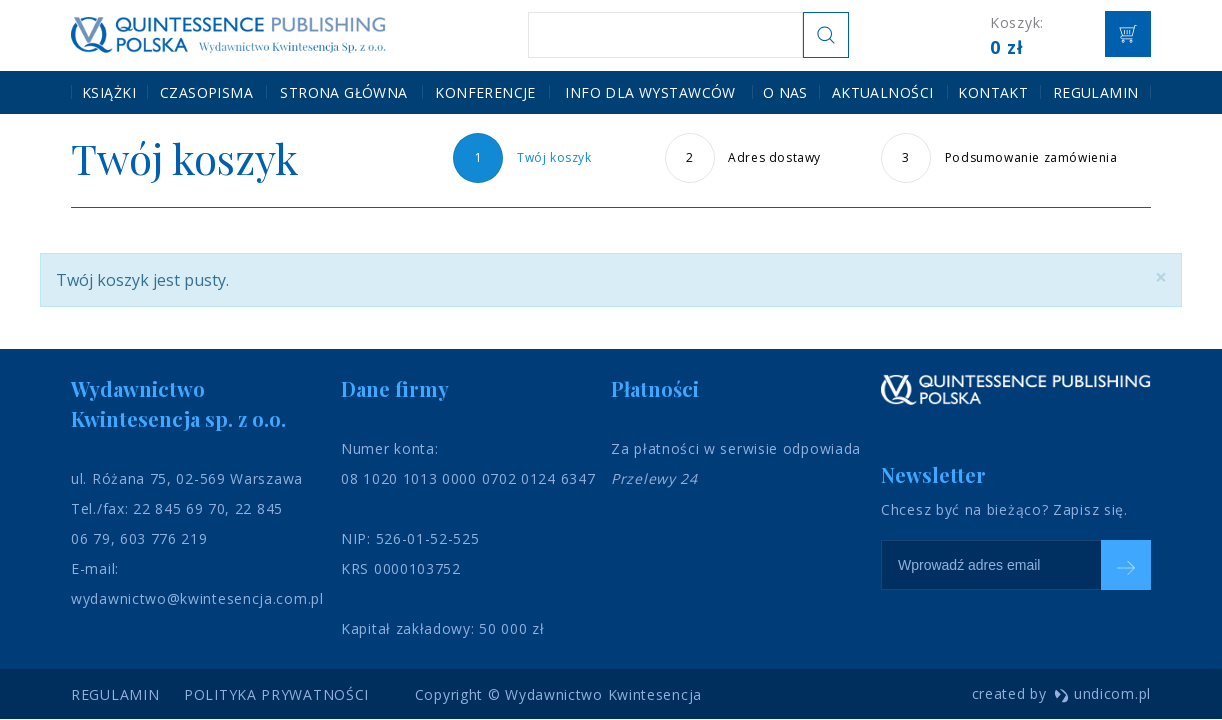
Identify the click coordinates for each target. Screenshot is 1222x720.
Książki (109, 91)
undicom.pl (1102, 693)
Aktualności (883, 91)
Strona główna (343, 91)
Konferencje (485, 91)
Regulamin (1096, 91)
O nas (785, 91)
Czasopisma (206, 91)
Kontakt (993, 91)
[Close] (1161, 277)
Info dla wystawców (650, 91)
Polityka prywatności (276, 694)
